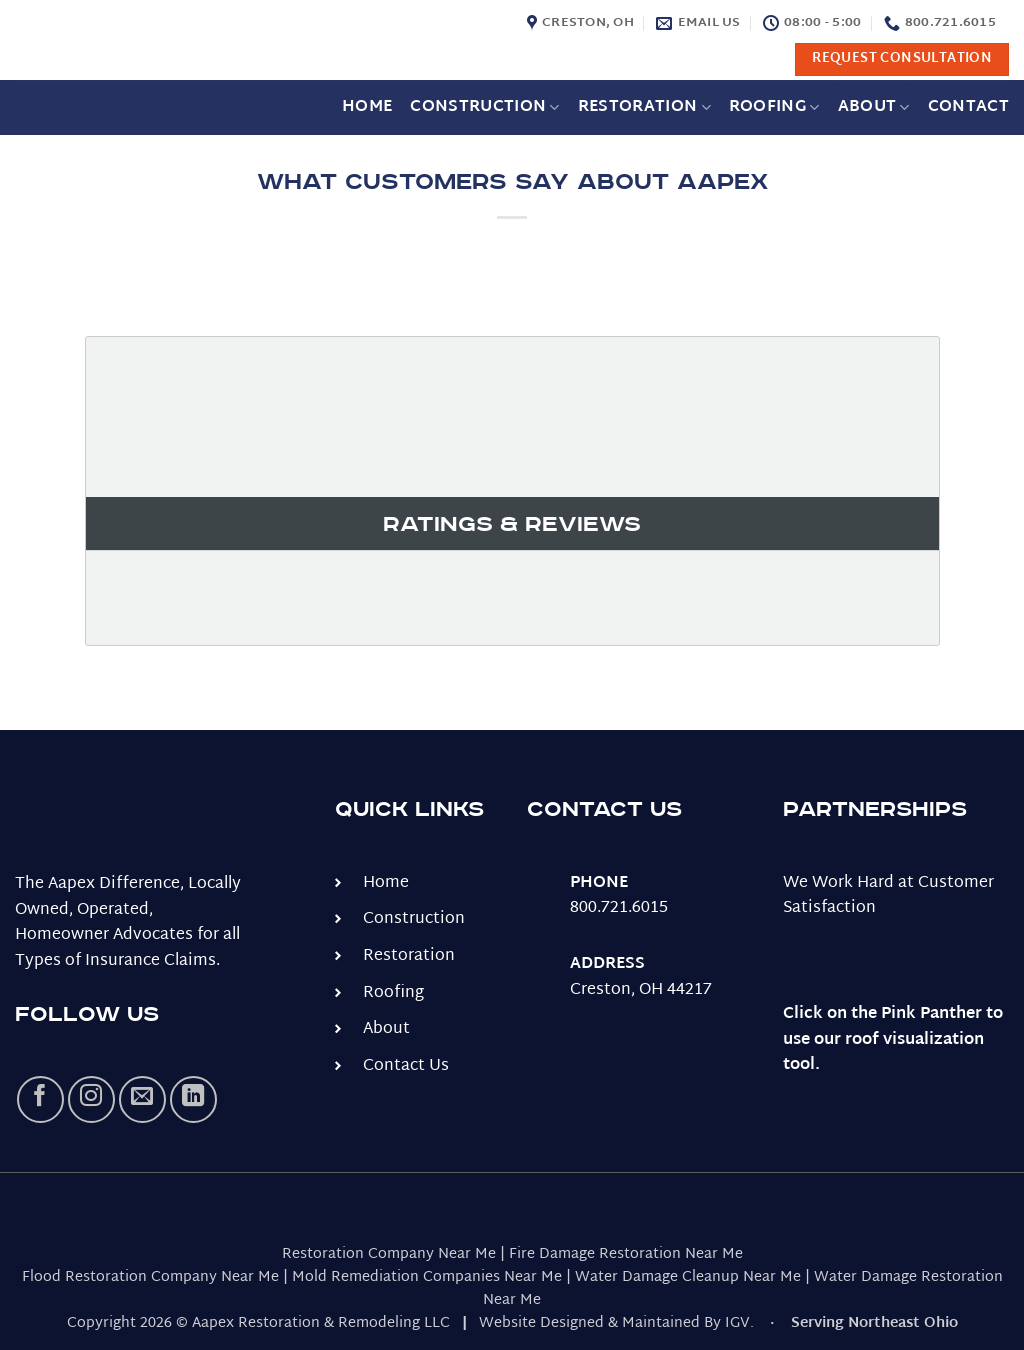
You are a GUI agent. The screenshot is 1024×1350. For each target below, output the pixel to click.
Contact (968, 107)
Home (367, 107)
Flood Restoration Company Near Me (150, 1277)
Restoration (644, 107)
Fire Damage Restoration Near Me (626, 1254)
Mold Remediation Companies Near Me (427, 1277)
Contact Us (406, 1066)
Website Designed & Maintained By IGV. (616, 1323)
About (874, 107)
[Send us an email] (142, 1099)
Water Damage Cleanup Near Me (688, 1277)
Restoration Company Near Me (389, 1254)
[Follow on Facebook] (40, 1099)
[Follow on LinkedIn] (193, 1099)
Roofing (774, 107)
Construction (484, 107)
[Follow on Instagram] (91, 1099)
